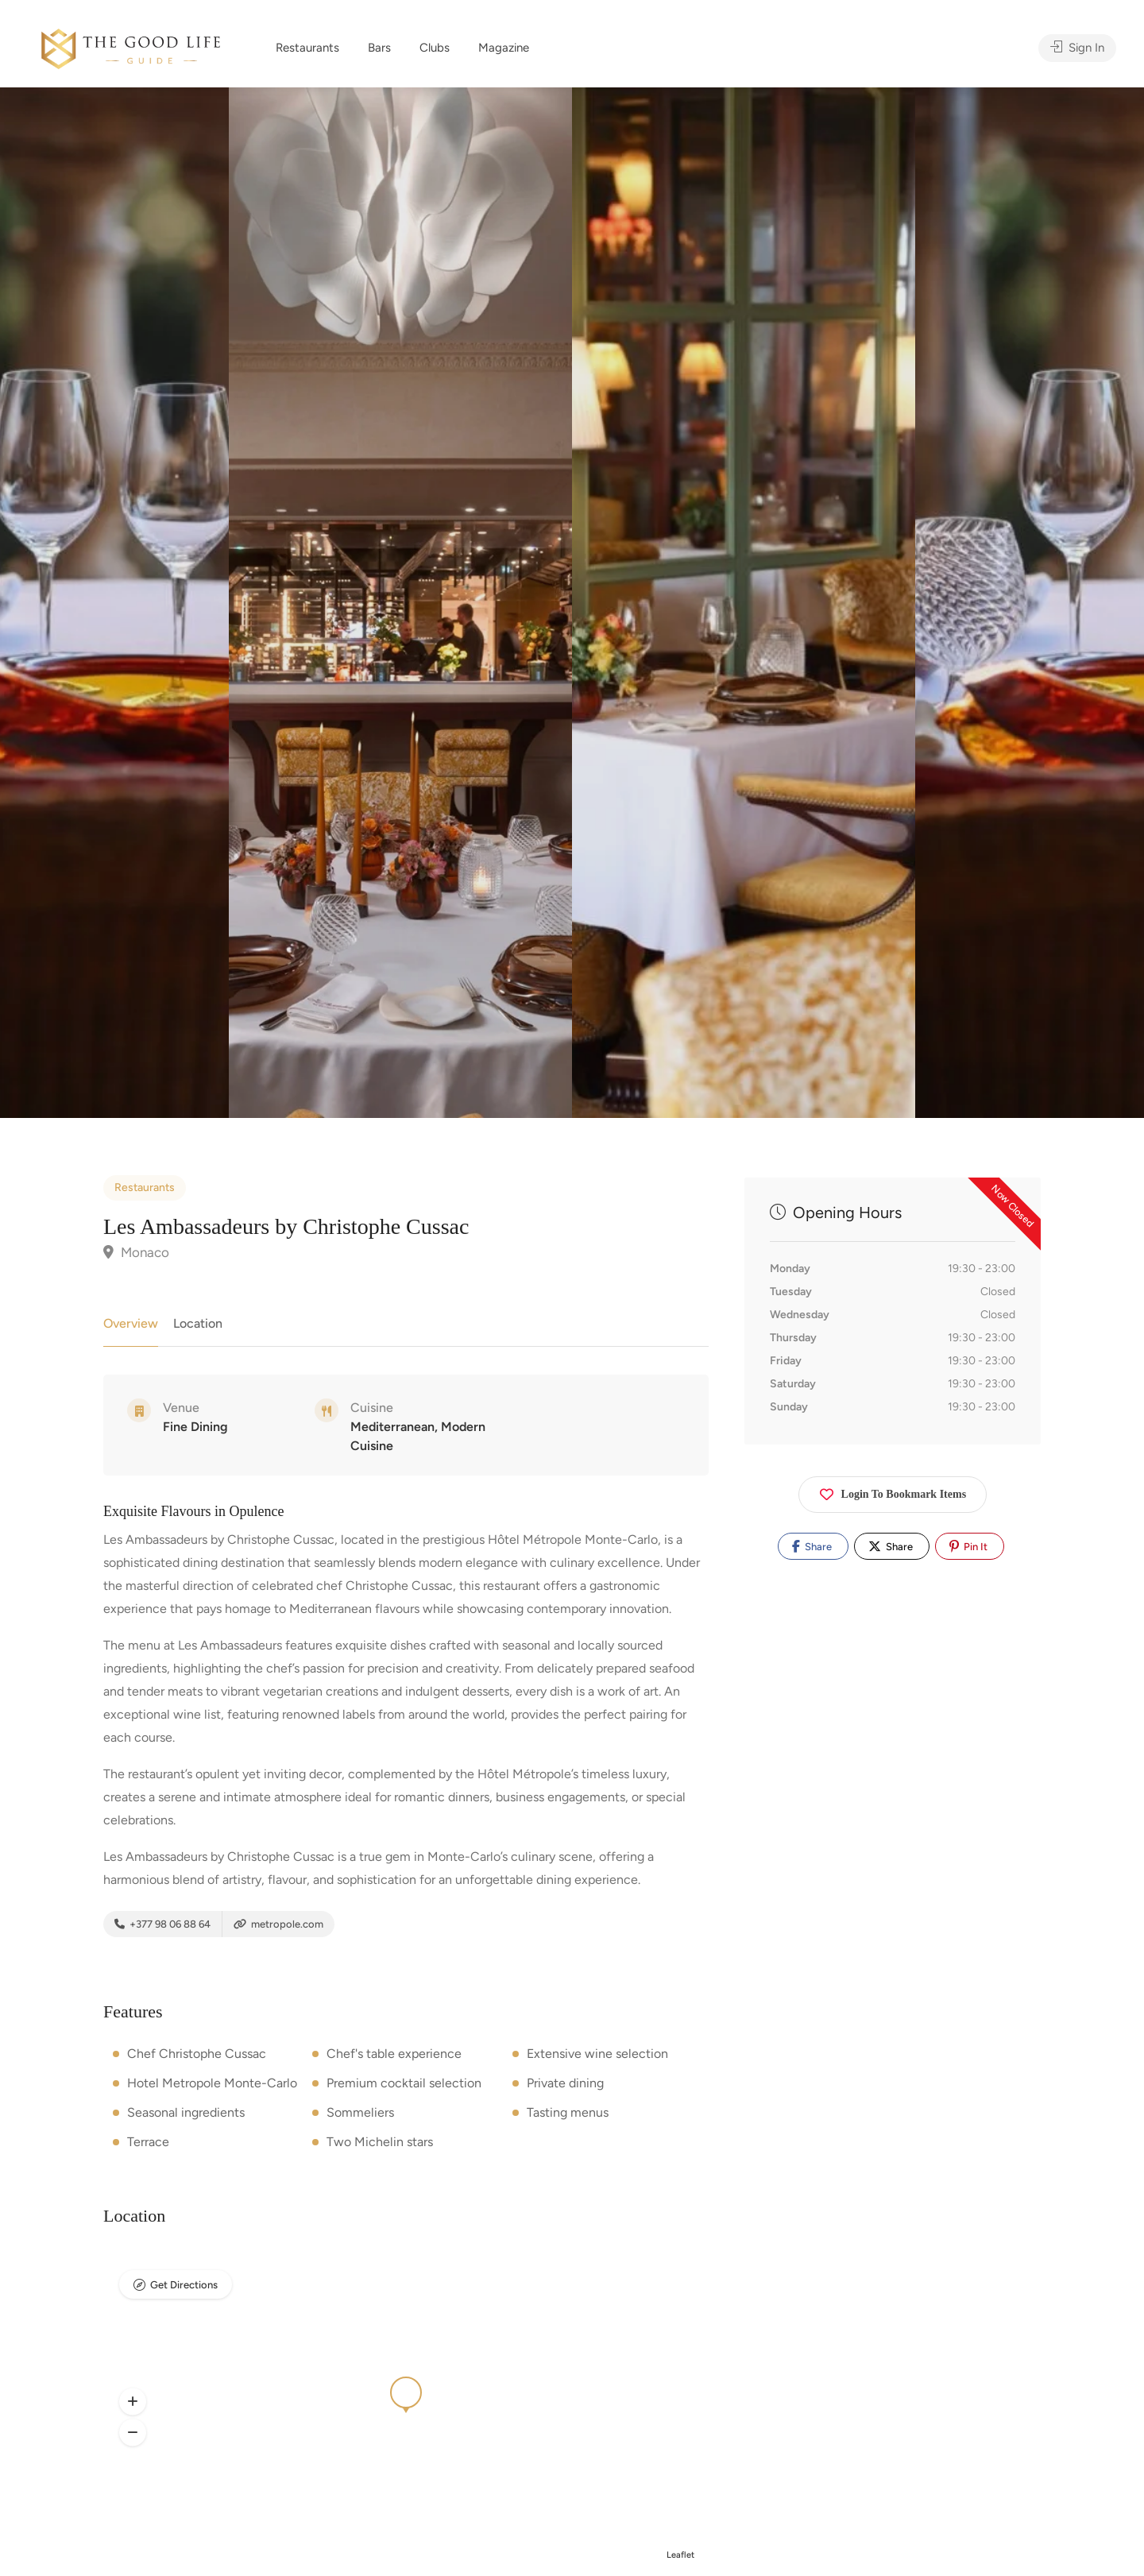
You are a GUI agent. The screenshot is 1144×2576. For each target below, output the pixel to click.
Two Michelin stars (380, 2141)
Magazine (503, 48)
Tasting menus (568, 2112)
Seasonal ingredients (186, 2112)
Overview (130, 1323)
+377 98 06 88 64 (162, 1924)
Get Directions (184, 2285)
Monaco (136, 1252)
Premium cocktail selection (404, 2083)
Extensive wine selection (597, 2053)
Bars (379, 48)
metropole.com (278, 1924)
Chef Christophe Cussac (196, 2053)
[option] (743, 602)
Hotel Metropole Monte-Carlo (212, 2083)
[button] (132, 2401)
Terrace (148, 2141)
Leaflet (680, 2555)
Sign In (1077, 48)
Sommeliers (360, 2112)
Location (197, 1323)
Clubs (434, 48)
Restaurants (307, 48)
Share (812, 1546)
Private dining (565, 2083)
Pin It (968, 1546)
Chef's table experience (394, 2053)
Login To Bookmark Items (893, 1491)
